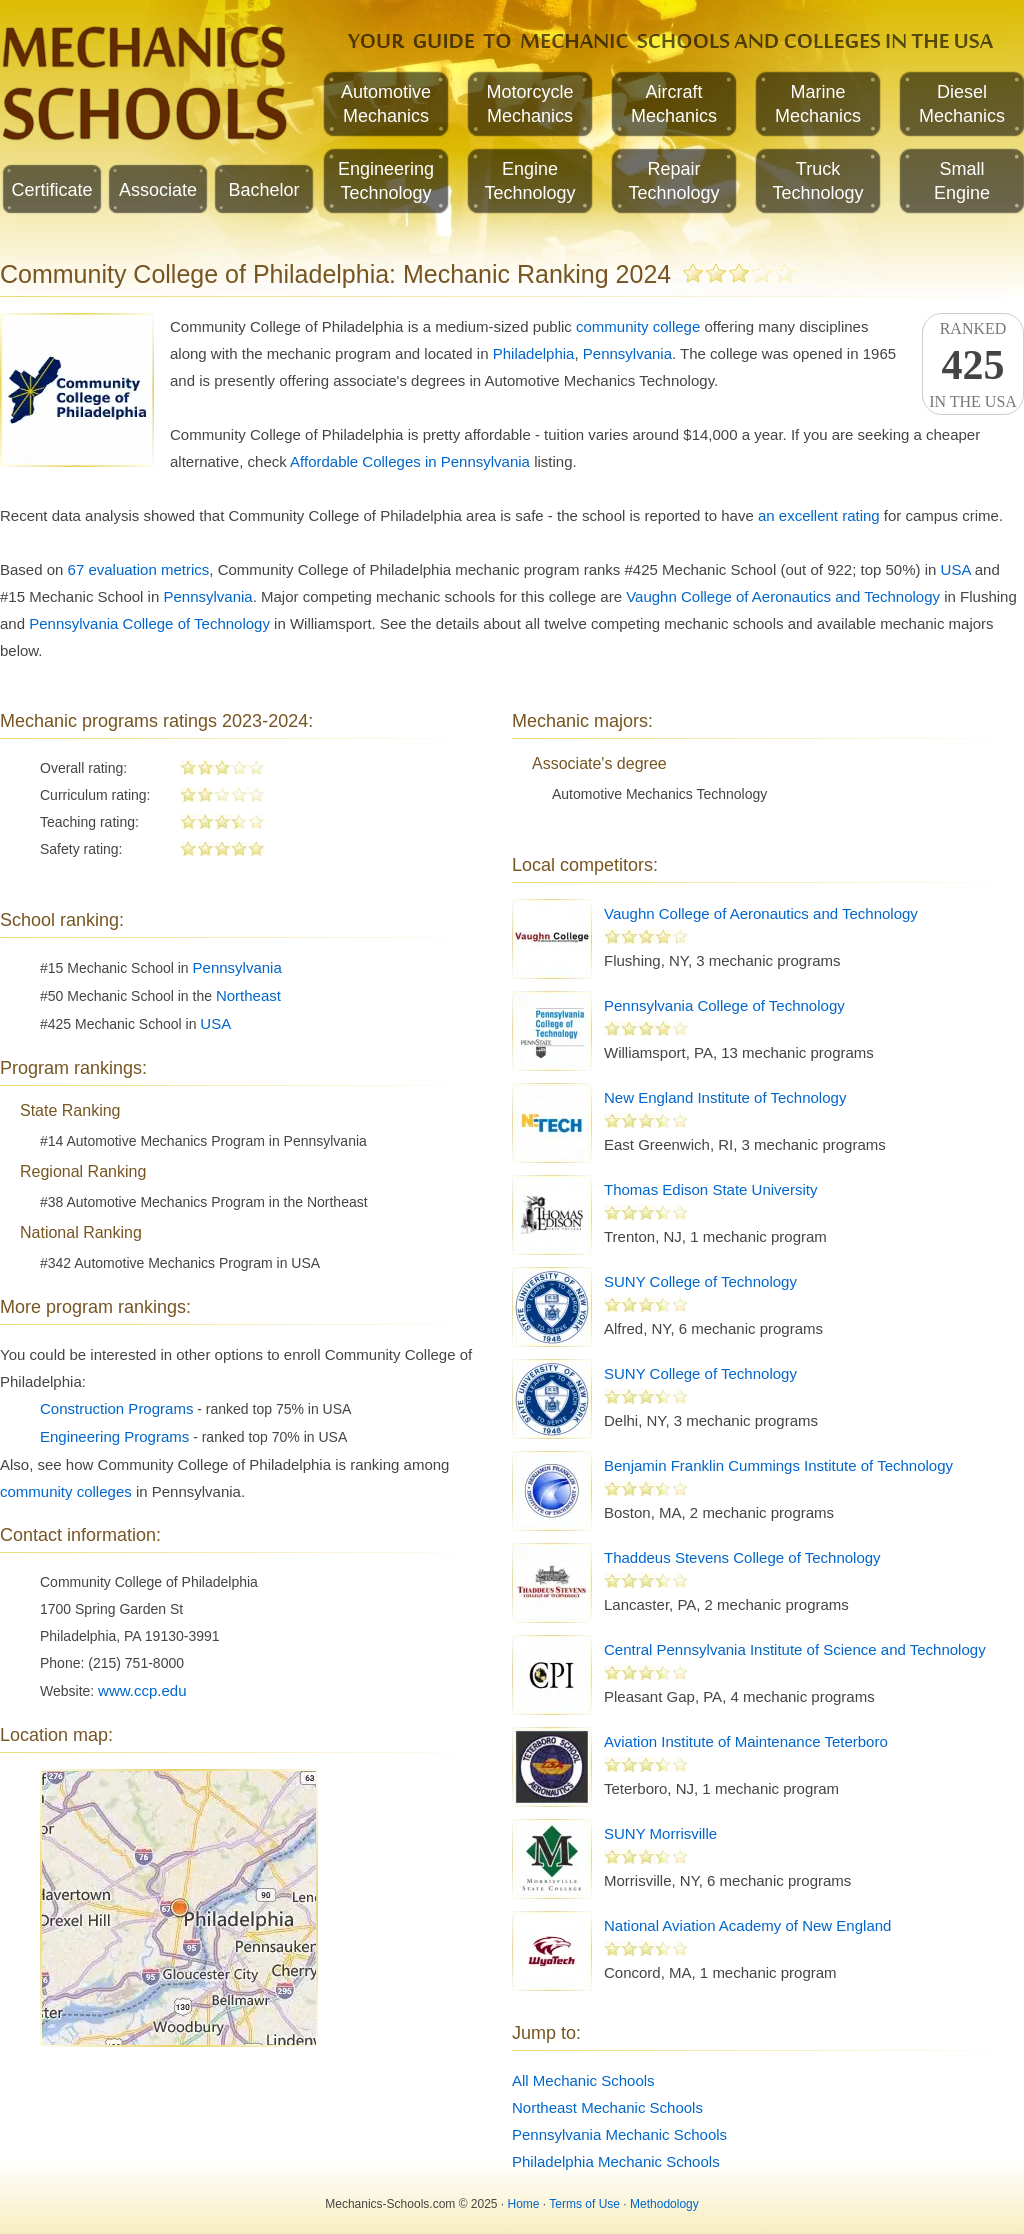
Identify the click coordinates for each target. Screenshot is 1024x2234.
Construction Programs (116, 1408)
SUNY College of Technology (700, 1281)
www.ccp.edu (142, 1690)
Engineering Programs (114, 1436)
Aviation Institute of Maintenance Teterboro (746, 1741)
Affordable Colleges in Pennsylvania (410, 461)
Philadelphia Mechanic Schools (616, 2161)
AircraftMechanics (674, 104)
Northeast (248, 995)
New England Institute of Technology (725, 1097)
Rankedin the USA (973, 365)
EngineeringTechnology (386, 181)
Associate (158, 190)
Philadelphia (534, 353)
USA (956, 569)
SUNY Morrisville (660, 1833)
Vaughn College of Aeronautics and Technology (783, 596)
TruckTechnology (817, 181)
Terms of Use (584, 2204)
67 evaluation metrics (139, 569)
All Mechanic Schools (583, 2080)
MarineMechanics (818, 104)
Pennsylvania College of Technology (149, 623)
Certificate (51, 190)
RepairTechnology (673, 181)
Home (524, 2204)
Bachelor (263, 190)
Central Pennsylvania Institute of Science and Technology (795, 1649)
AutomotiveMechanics (386, 104)
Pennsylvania (627, 353)
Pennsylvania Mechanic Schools (619, 2134)
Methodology (664, 2204)
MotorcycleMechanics (529, 104)
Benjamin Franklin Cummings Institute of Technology (778, 1465)
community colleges (66, 1491)
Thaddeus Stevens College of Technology (742, 1557)
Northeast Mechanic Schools (607, 2107)
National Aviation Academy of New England (747, 1925)
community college (638, 326)
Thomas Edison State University (710, 1189)
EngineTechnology (529, 181)
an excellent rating (819, 515)
